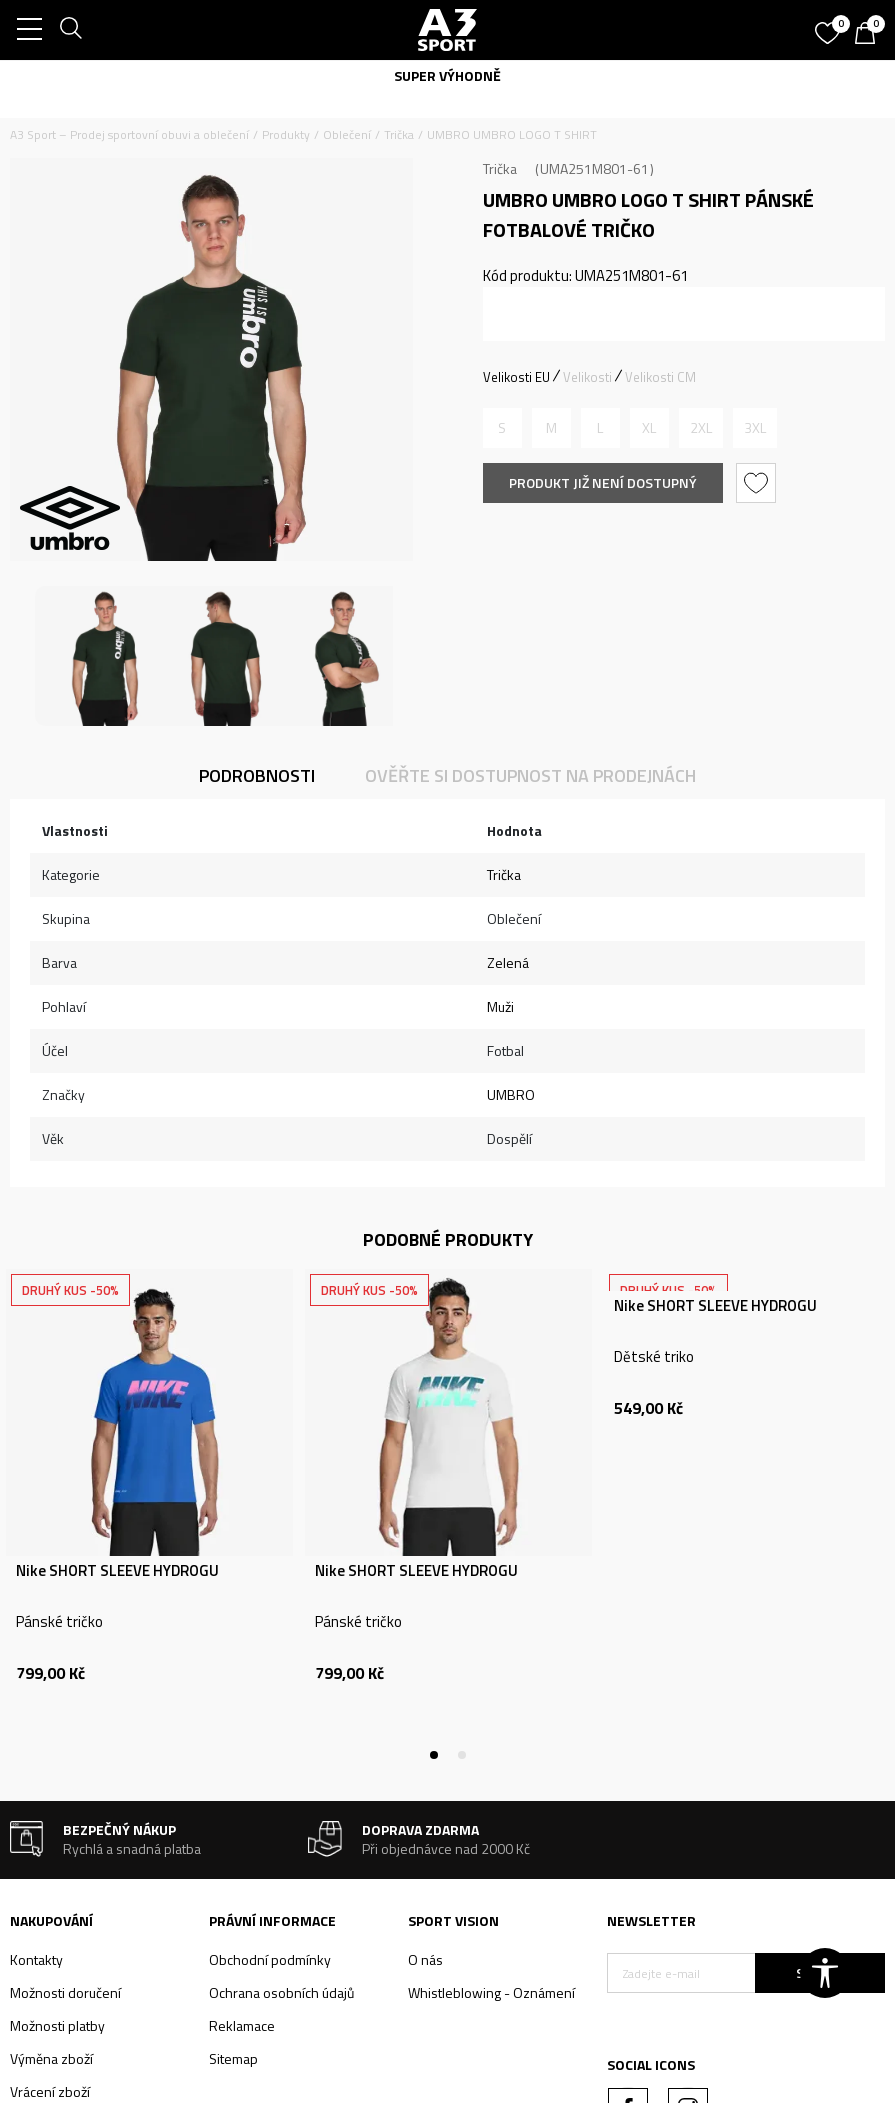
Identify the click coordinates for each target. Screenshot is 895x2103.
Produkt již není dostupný (603, 482)
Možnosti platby (57, 2025)
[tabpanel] (149, 1512)
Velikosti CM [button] (660, 377)
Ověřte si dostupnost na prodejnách (530, 775)
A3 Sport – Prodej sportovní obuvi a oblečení (129, 134)
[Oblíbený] (830, 26)
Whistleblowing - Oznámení (491, 1992)
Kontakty (36, 1959)
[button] (758, 483)
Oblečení (347, 134)
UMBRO (511, 1094)
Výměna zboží (51, 2058)
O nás (425, 1959)
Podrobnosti (257, 775)
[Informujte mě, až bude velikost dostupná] (502, 428)
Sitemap (233, 2058)
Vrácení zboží (50, 2091)
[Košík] (870, 35)
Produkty (286, 134)
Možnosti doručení (65, 1992)
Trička (399, 134)
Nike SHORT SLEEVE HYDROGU (117, 1571)
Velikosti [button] (587, 377)
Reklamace (242, 2025)
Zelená (508, 962)
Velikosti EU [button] (516, 377)
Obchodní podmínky (270, 1959)
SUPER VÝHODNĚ (447, 75)
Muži (500, 1006)
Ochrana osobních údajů (281, 1992)
